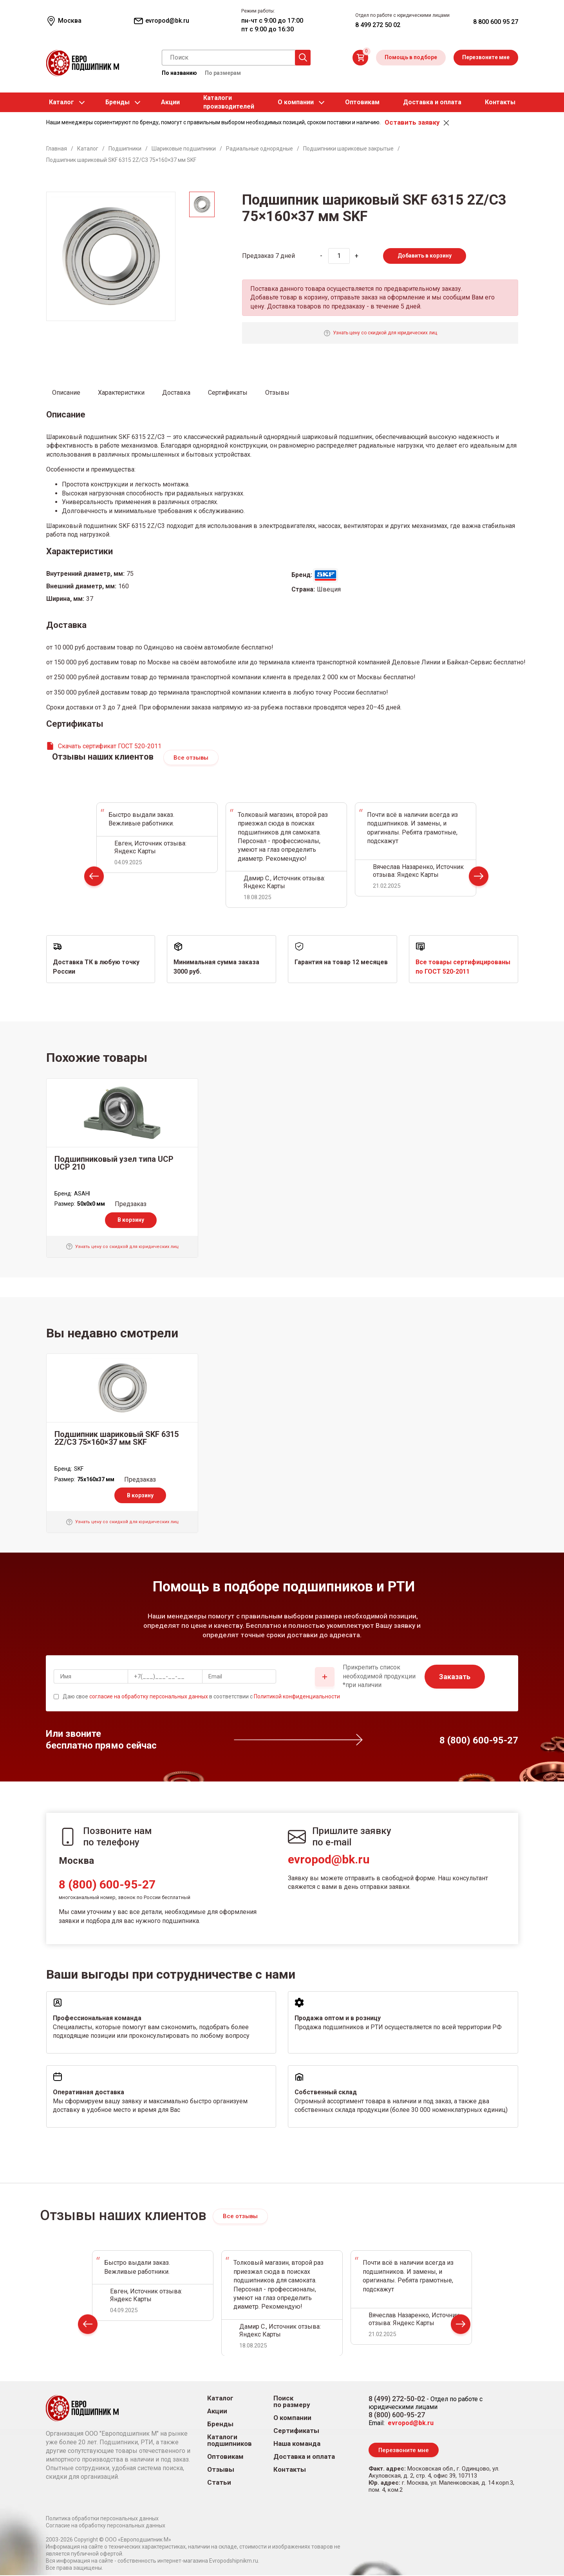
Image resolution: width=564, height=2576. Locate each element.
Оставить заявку (412, 122)
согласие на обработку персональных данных (148, 1697)
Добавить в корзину (425, 255)
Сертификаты (296, 2431)
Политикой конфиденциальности (297, 1697)
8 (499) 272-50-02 (397, 2399)
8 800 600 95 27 (495, 21)
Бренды (117, 102)
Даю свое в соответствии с (201, 1697)
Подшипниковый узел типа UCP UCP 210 (114, 1163)
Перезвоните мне (486, 57)
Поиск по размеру (291, 2402)
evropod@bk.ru (329, 1860)
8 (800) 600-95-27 (107, 1885)
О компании (296, 102)
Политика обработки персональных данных (102, 2519)
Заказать (454, 1677)
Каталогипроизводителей (228, 102)
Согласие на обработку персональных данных (105, 2526)
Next (478, 878)
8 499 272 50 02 (377, 25)
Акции (170, 102)
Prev (94, 878)
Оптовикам (362, 102)
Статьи (219, 2483)
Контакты (500, 102)
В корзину (131, 1220)
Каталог (61, 102)
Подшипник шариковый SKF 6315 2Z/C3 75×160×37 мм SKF (116, 1438)
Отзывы (220, 2470)
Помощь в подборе (411, 57)
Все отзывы (191, 757)
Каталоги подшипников (229, 2440)
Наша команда (296, 2444)
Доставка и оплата (432, 102)
